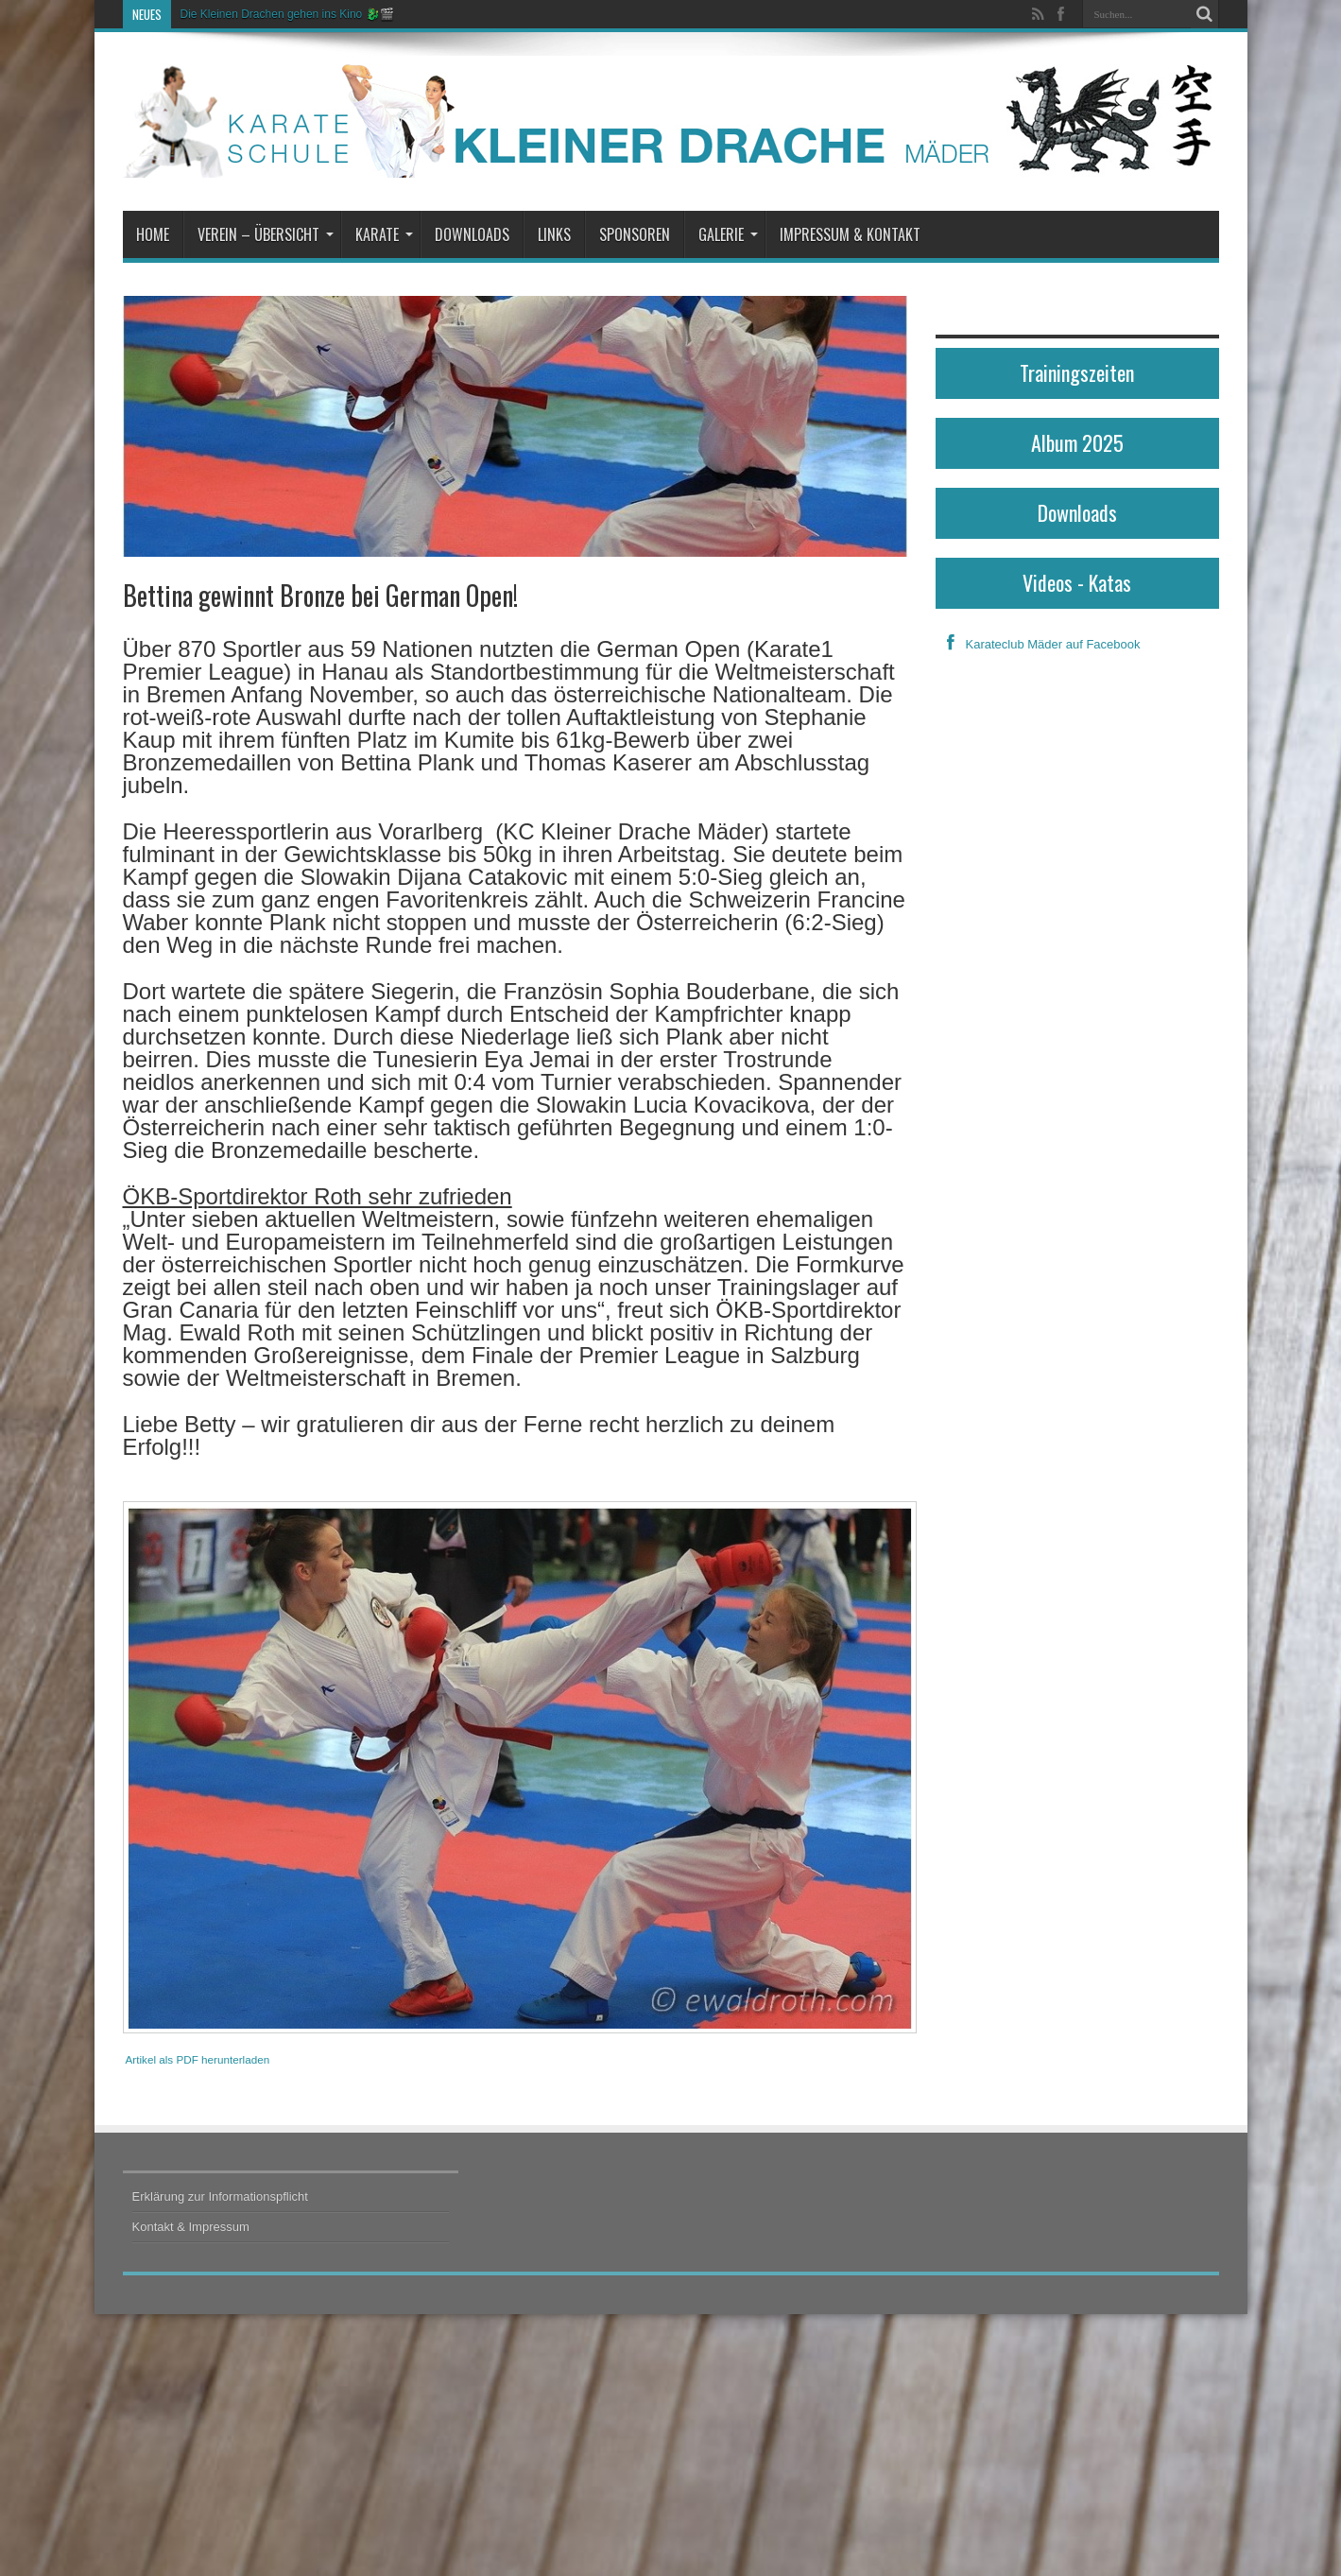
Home (152, 234)
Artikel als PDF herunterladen (198, 2059)
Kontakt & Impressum (190, 2227)
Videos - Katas (1077, 582)
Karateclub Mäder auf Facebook (1038, 644)
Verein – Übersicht (266, 234)
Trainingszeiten (1077, 372)
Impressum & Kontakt (850, 234)
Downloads (472, 234)
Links (554, 234)
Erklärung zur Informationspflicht (220, 2196)
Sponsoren (634, 234)
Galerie (728, 234)
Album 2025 (1077, 442)
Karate (384, 234)
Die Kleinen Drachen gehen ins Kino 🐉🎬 (287, 14)
